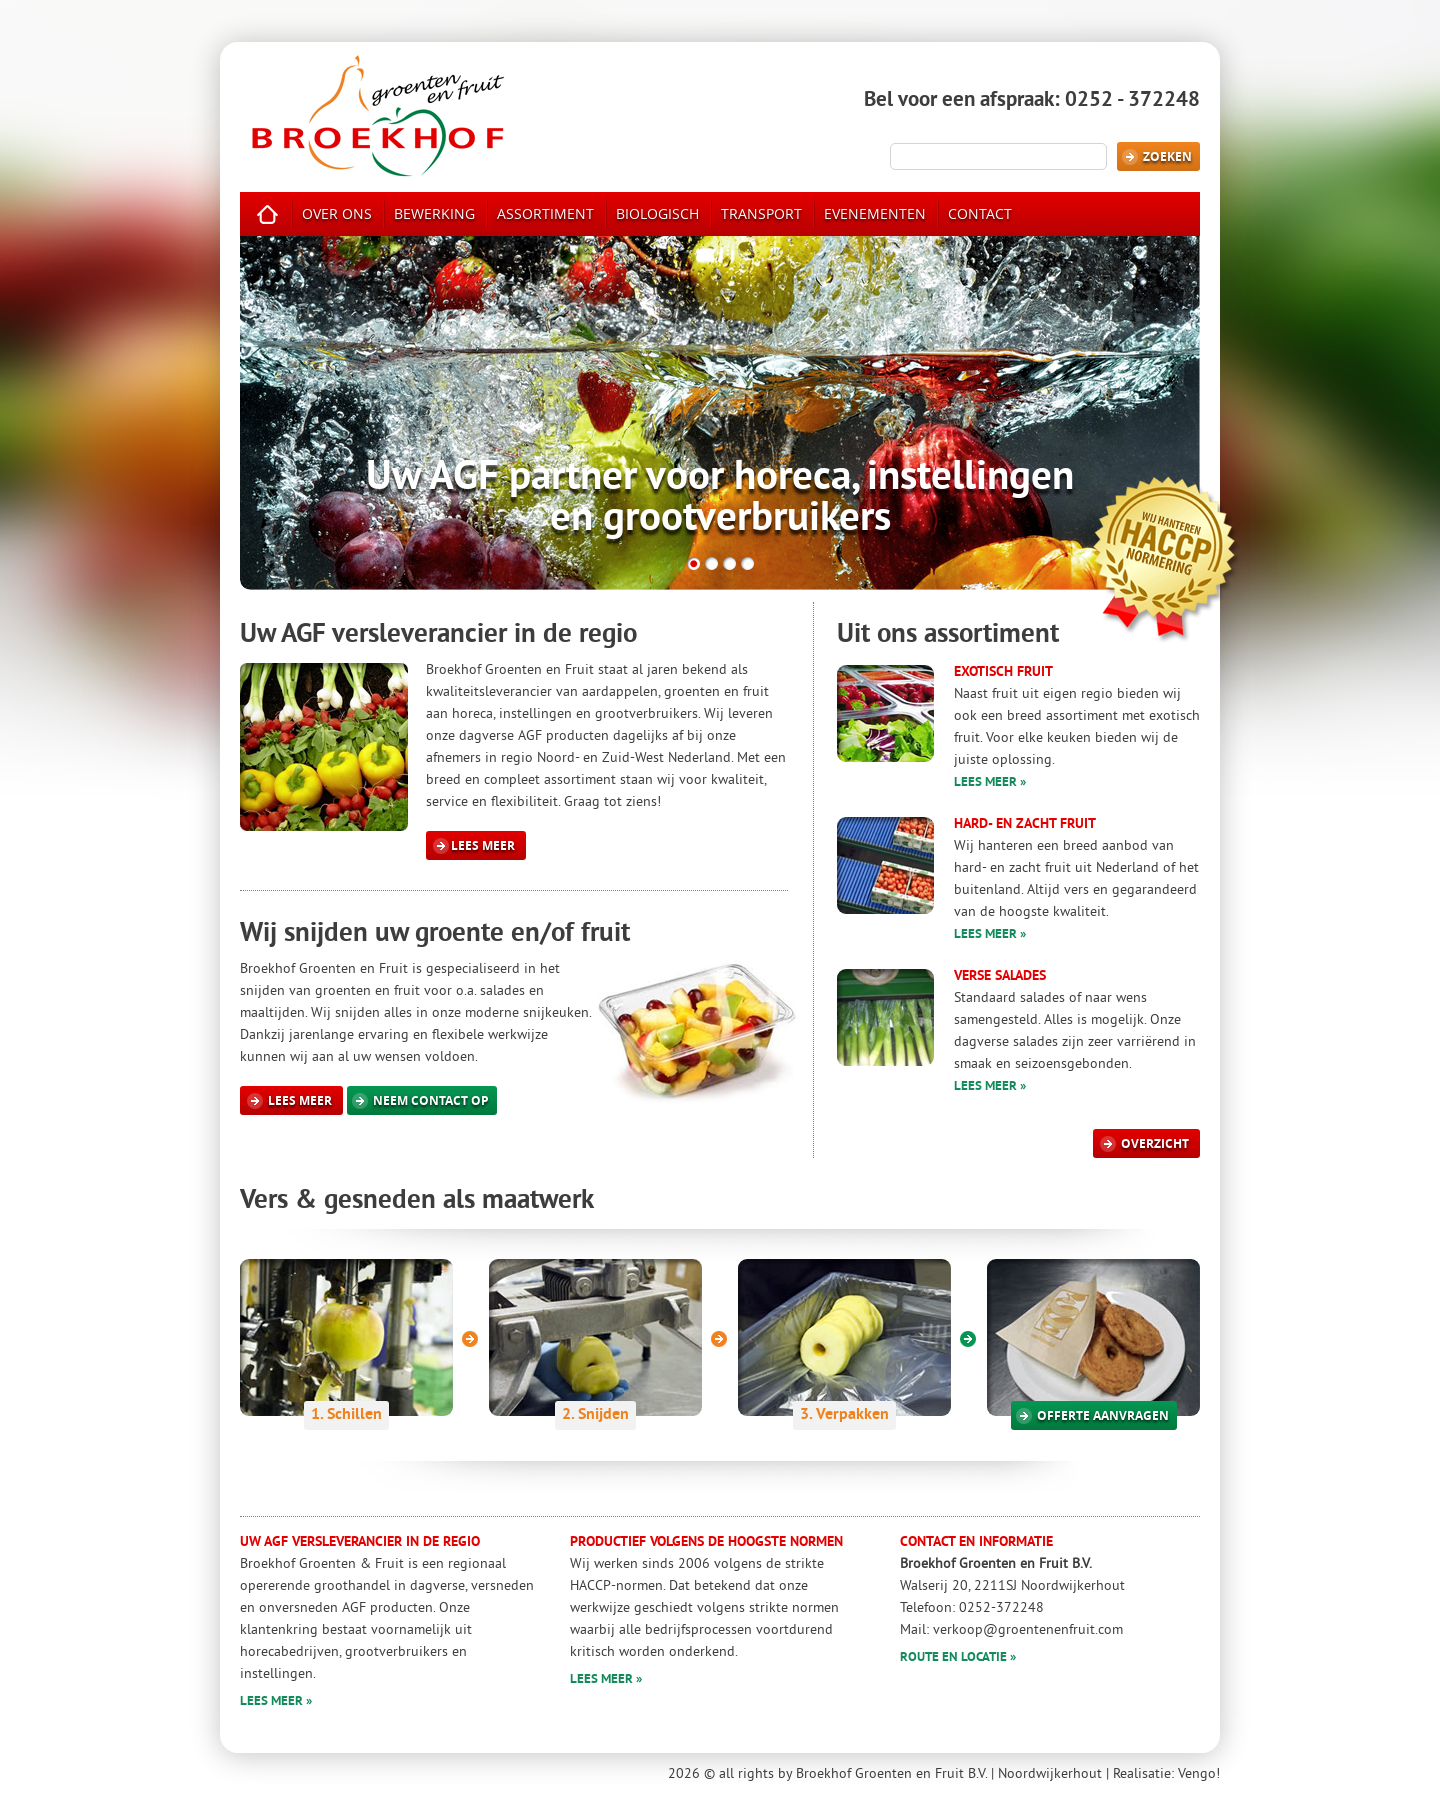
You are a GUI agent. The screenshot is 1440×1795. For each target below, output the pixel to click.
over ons (337, 213)
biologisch (657, 213)
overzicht (1144, 1143)
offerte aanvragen (1092, 1415)
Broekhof (377, 114)
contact (980, 213)
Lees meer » (990, 783)
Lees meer (474, 845)
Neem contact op (420, 1100)
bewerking (434, 213)
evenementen (875, 213)
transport (761, 213)
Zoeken (1157, 156)
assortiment (545, 213)
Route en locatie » (958, 1658)
